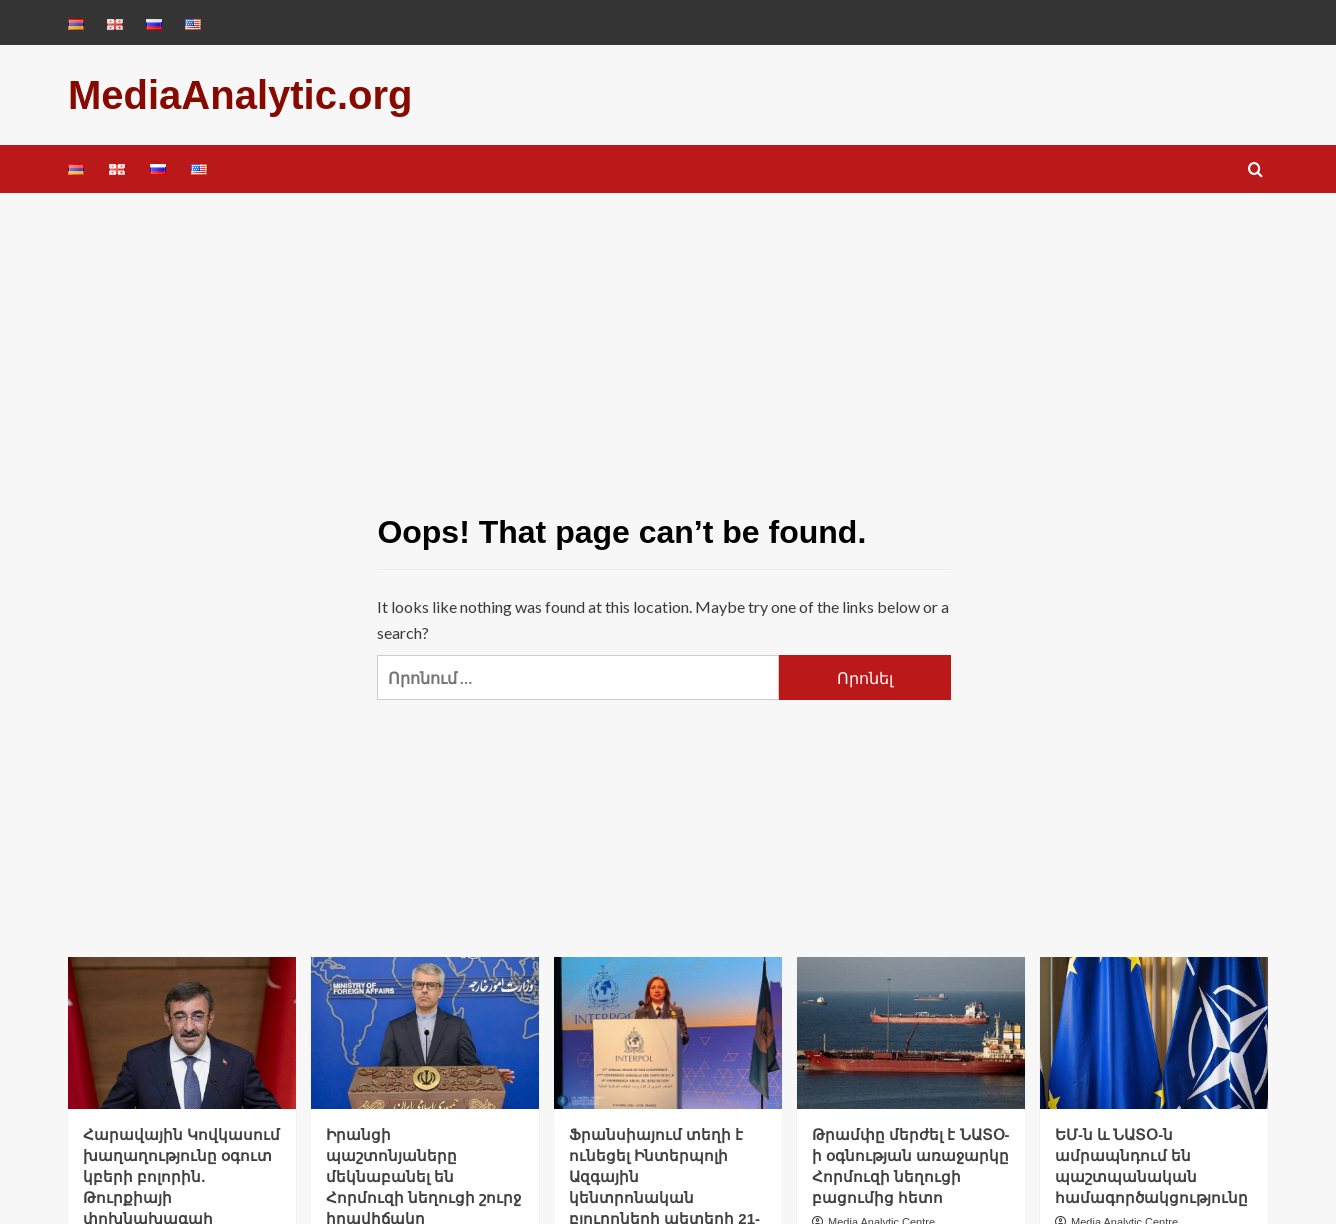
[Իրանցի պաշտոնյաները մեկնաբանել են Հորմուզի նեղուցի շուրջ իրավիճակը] (425, 1033)
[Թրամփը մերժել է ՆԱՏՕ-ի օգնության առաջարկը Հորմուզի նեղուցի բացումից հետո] (911, 1033)
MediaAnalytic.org (240, 95)
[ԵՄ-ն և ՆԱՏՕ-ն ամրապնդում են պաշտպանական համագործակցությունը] (1154, 1033)
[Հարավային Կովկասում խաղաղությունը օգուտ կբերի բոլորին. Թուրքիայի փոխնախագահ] (182, 1033)
